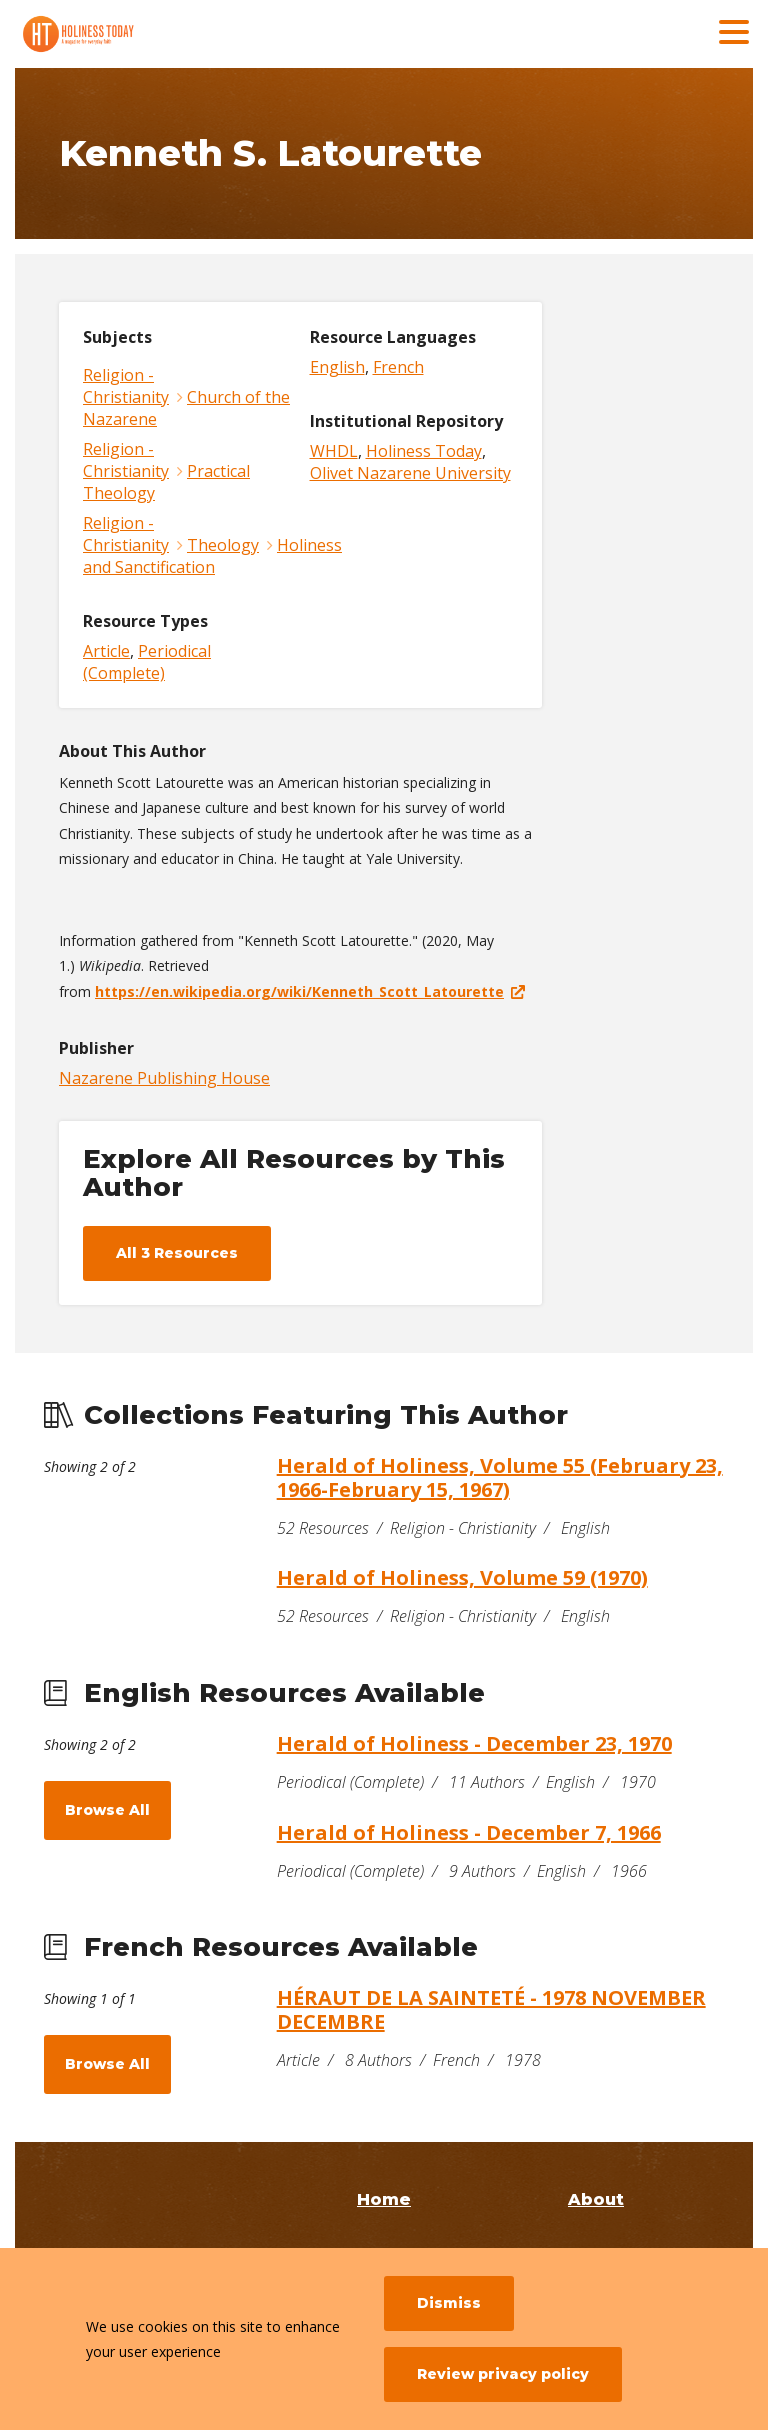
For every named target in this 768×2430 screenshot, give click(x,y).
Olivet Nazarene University (410, 473)
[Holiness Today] (165, 34)
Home (384, 2199)
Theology (223, 545)
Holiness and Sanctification (212, 556)
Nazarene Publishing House (164, 1078)
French (398, 367)
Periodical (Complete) (147, 662)
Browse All (107, 1810)
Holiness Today (424, 451)
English (337, 367)
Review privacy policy (503, 2374)
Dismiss (449, 2303)
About (596, 2199)
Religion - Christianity (126, 386)
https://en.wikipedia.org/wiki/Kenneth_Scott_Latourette (299, 991)
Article (106, 651)
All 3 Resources (177, 1253)
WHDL (334, 451)
